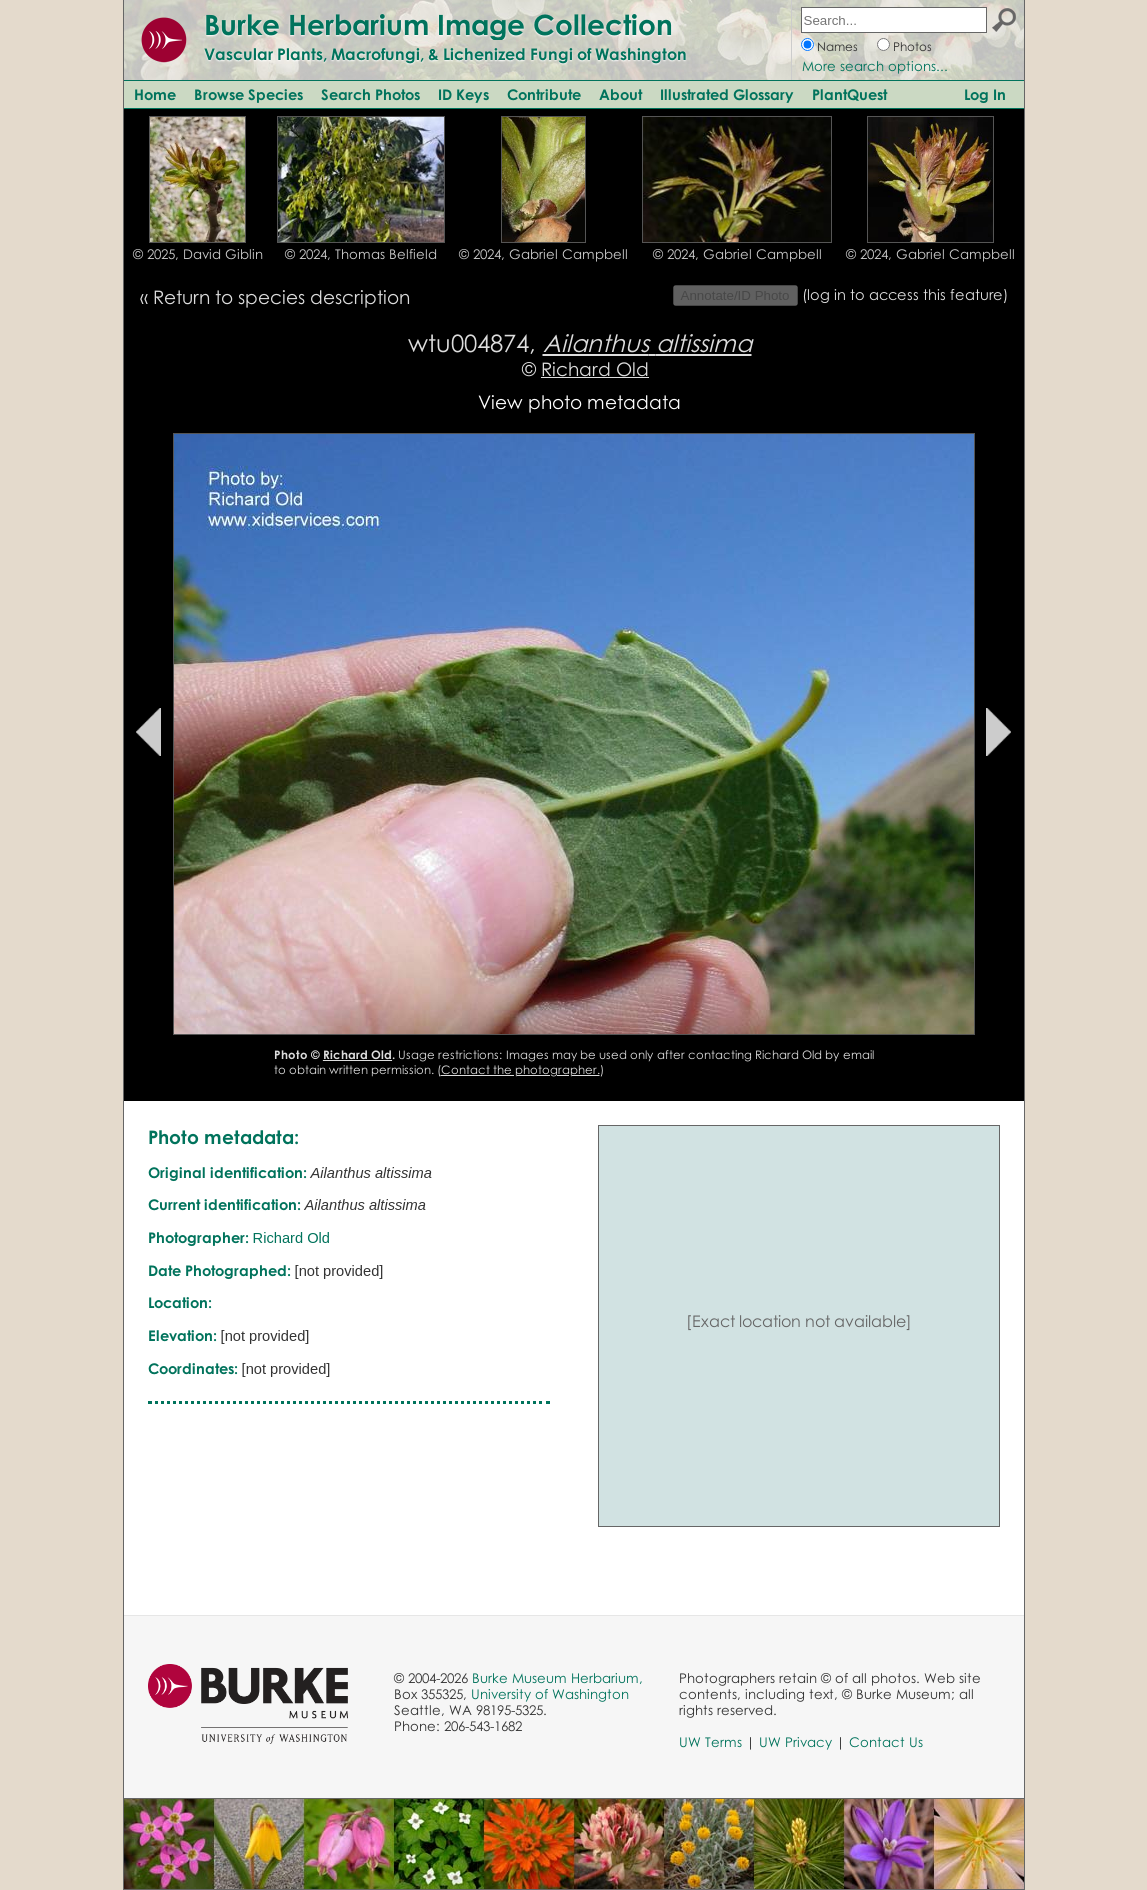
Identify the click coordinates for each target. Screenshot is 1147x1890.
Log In (985, 94)
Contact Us (886, 1742)
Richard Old (595, 368)
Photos (912, 46)
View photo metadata (579, 401)
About (620, 94)
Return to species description (281, 296)
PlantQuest (849, 94)
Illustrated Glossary (727, 94)
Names (837, 46)
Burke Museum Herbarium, (557, 1678)
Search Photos (370, 94)
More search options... (875, 66)
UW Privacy (795, 1742)
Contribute (544, 94)
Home (155, 94)
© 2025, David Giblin (198, 254)
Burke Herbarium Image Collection (438, 24)
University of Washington (550, 1694)
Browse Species (248, 94)
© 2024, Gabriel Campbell (543, 254)
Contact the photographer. (520, 1069)
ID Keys (463, 94)
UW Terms (710, 1742)
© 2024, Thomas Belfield (361, 254)
